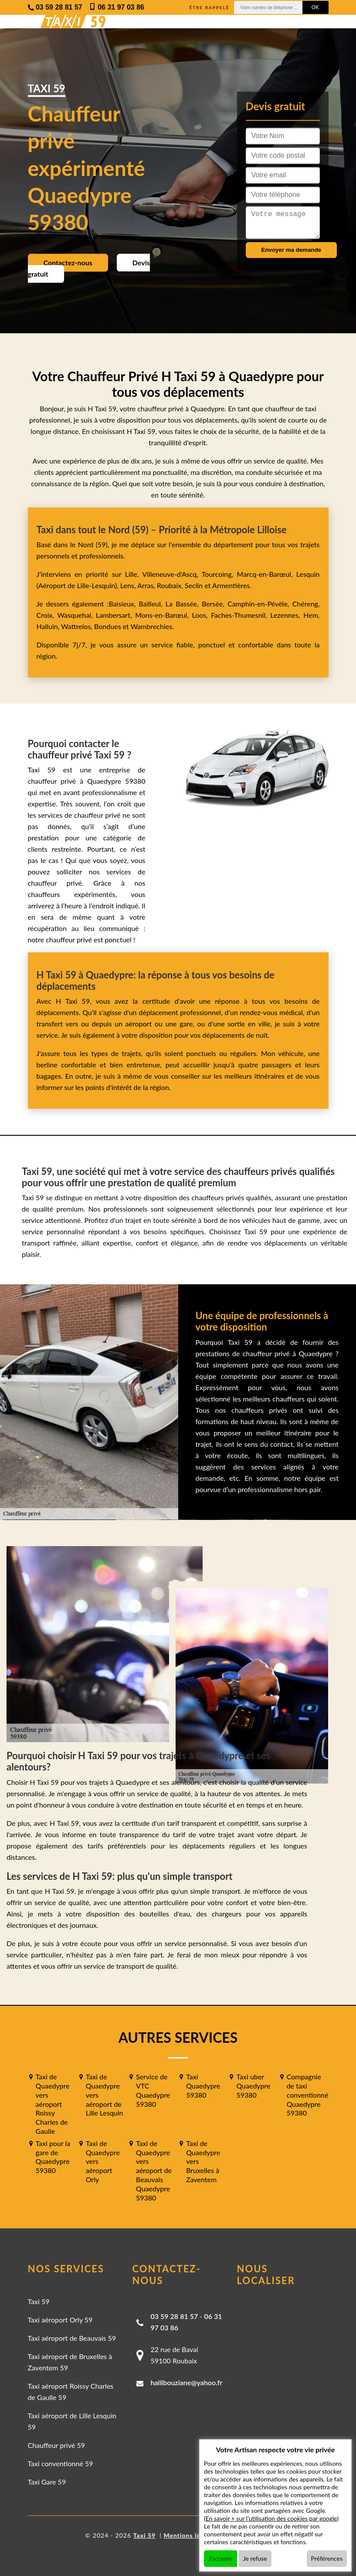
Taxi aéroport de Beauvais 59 (72, 2338)
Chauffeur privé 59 (56, 2445)
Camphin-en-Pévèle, (259, 603)
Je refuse (255, 2558)
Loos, (201, 615)
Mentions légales (189, 2535)
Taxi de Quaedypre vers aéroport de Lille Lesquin (104, 2094)
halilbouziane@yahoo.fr (187, 2382)
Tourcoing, (219, 574)
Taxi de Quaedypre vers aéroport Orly (103, 2161)
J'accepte (220, 2558)
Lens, (128, 585)
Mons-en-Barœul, (163, 615)
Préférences (327, 2558)
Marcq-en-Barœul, (266, 574)
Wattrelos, (77, 626)
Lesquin (308, 574)
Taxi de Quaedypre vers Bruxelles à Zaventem (203, 2161)
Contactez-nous (68, 262)
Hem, (311, 615)
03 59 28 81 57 (174, 2316)
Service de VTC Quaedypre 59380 (153, 2090)
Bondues (107, 626)
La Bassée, (184, 603)
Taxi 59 (39, 2301)
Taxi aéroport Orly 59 (60, 2319)
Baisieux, (123, 603)
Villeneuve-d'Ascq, (172, 574)
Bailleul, (152, 603)
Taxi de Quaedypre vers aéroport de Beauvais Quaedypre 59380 (154, 2170)
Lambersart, (115, 615)
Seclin (194, 585)
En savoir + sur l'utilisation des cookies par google (271, 2518)
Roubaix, (171, 585)
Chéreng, (306, 603)
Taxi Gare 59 (47, 2482)
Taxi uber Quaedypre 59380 (253, 2085)
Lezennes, (286, 615)
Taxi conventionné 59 (60, 2463)
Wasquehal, (76, 615)
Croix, (47, 615)
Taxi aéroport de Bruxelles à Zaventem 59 (70, 2362)
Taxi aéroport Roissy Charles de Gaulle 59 (71, 2391)
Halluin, (49, 626)
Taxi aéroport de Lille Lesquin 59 (72, 2421)
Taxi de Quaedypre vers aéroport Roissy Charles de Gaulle (53, 2103)
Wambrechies (150, 626)
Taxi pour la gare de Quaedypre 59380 (53, 2156)
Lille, (131, 574)
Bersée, (214, 603)
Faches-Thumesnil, (240, 615)
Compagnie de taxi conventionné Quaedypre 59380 (308, 2094)
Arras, (147, 585)
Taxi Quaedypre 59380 (203, 2085)
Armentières (230, 585)
